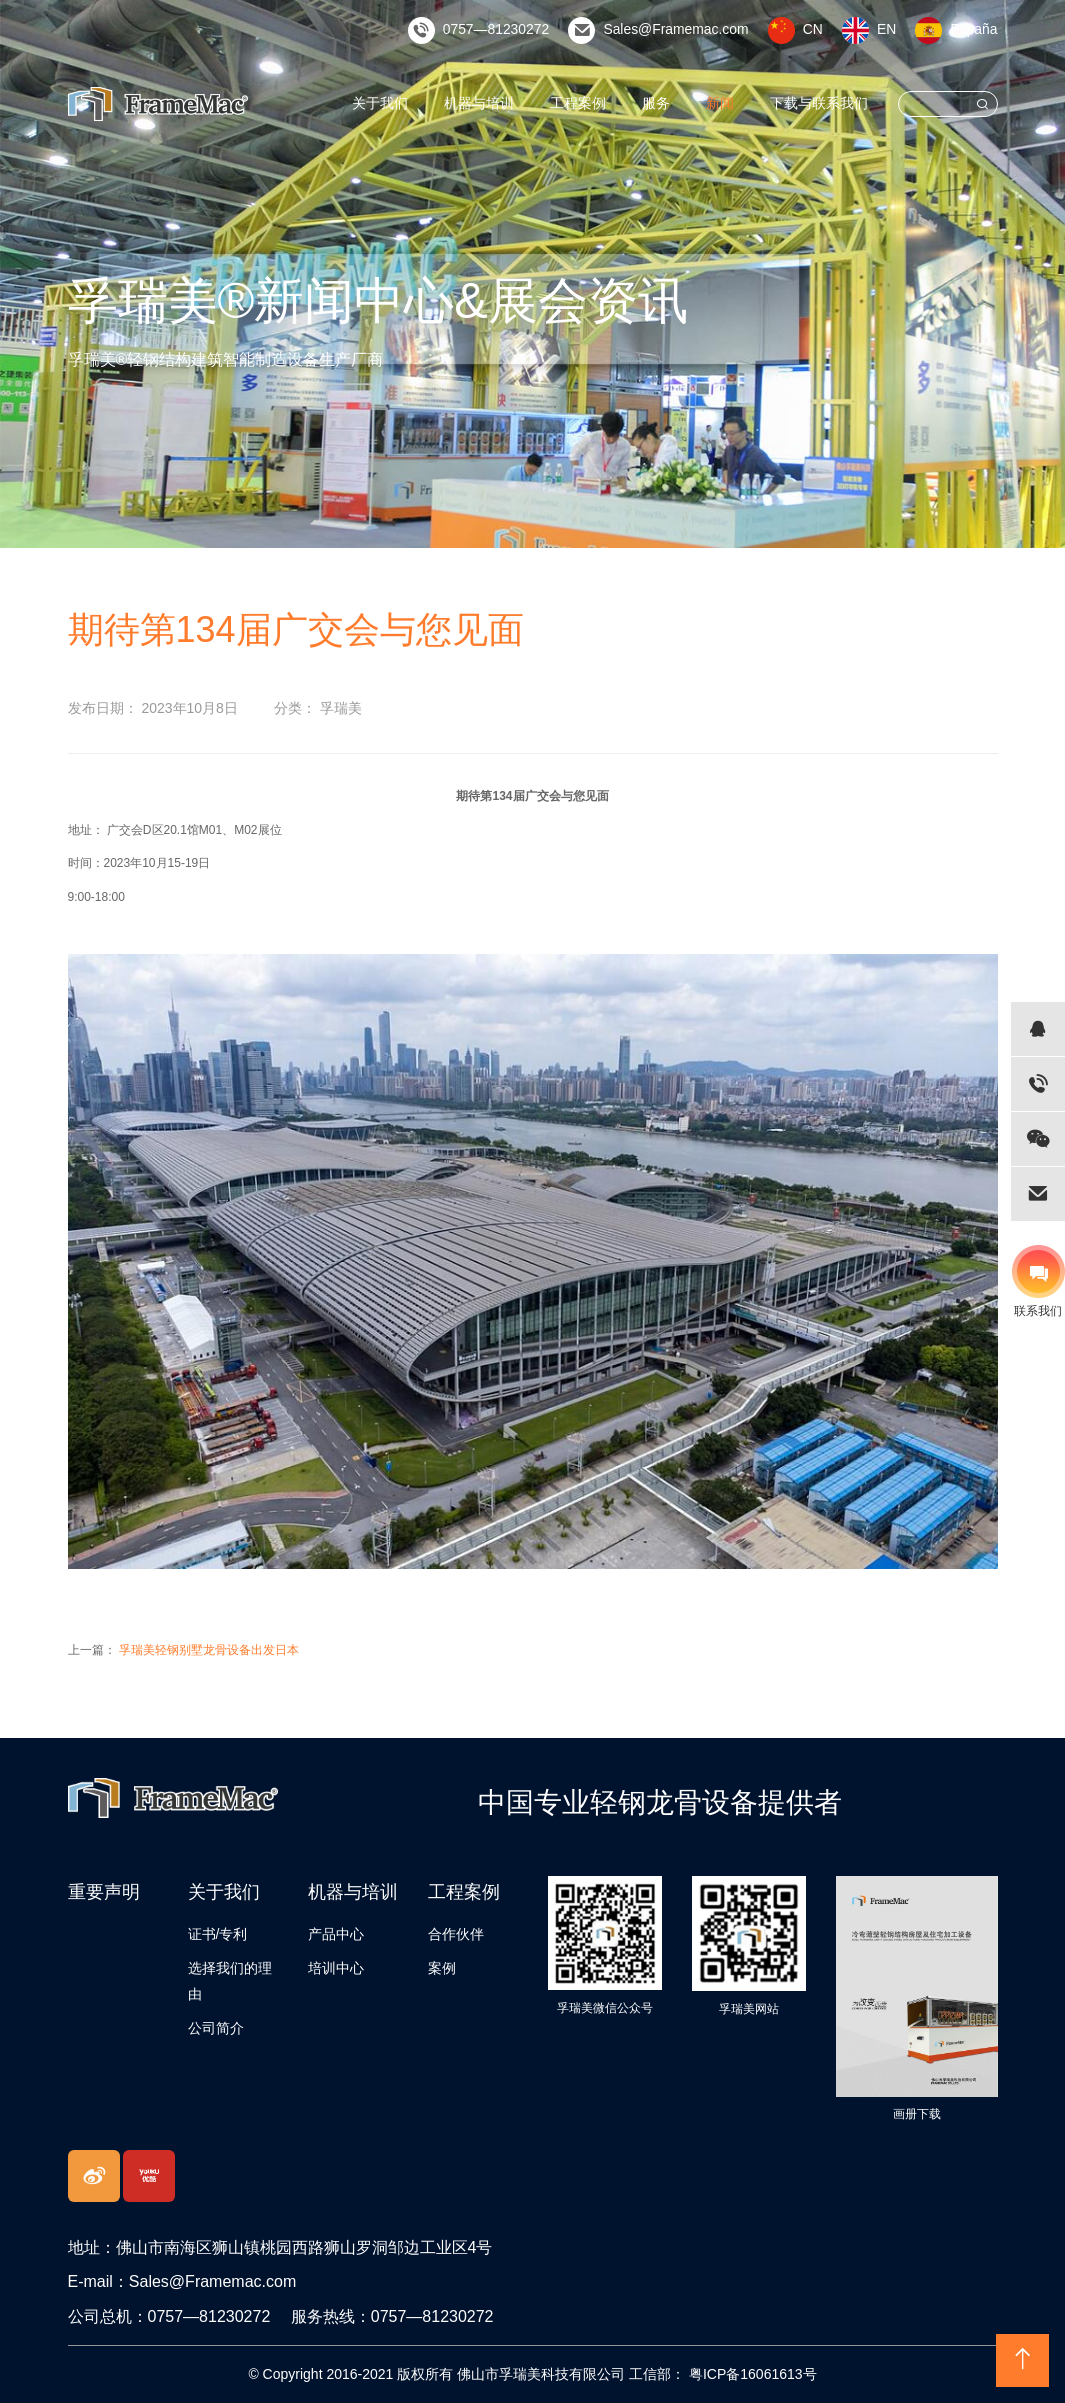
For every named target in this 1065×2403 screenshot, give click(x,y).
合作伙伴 (456, 1934)
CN (822, 29)
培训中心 (336, 1968)
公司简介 (216, 2028)
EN (894, 29)
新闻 (736, 103)
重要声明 (104, 1892)
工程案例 (605, 103)
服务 (677, 103)
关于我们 (427, 103)
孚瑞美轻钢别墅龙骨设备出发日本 (209, 1650)
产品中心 (336, 1934)
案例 (442, 1968)
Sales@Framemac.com (698, 29)
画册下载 (917, 2114)
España (977, 29)
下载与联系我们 (826, 103)
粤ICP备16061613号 (751, 2374)
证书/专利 (218, 1934)
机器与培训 (516, 103)
